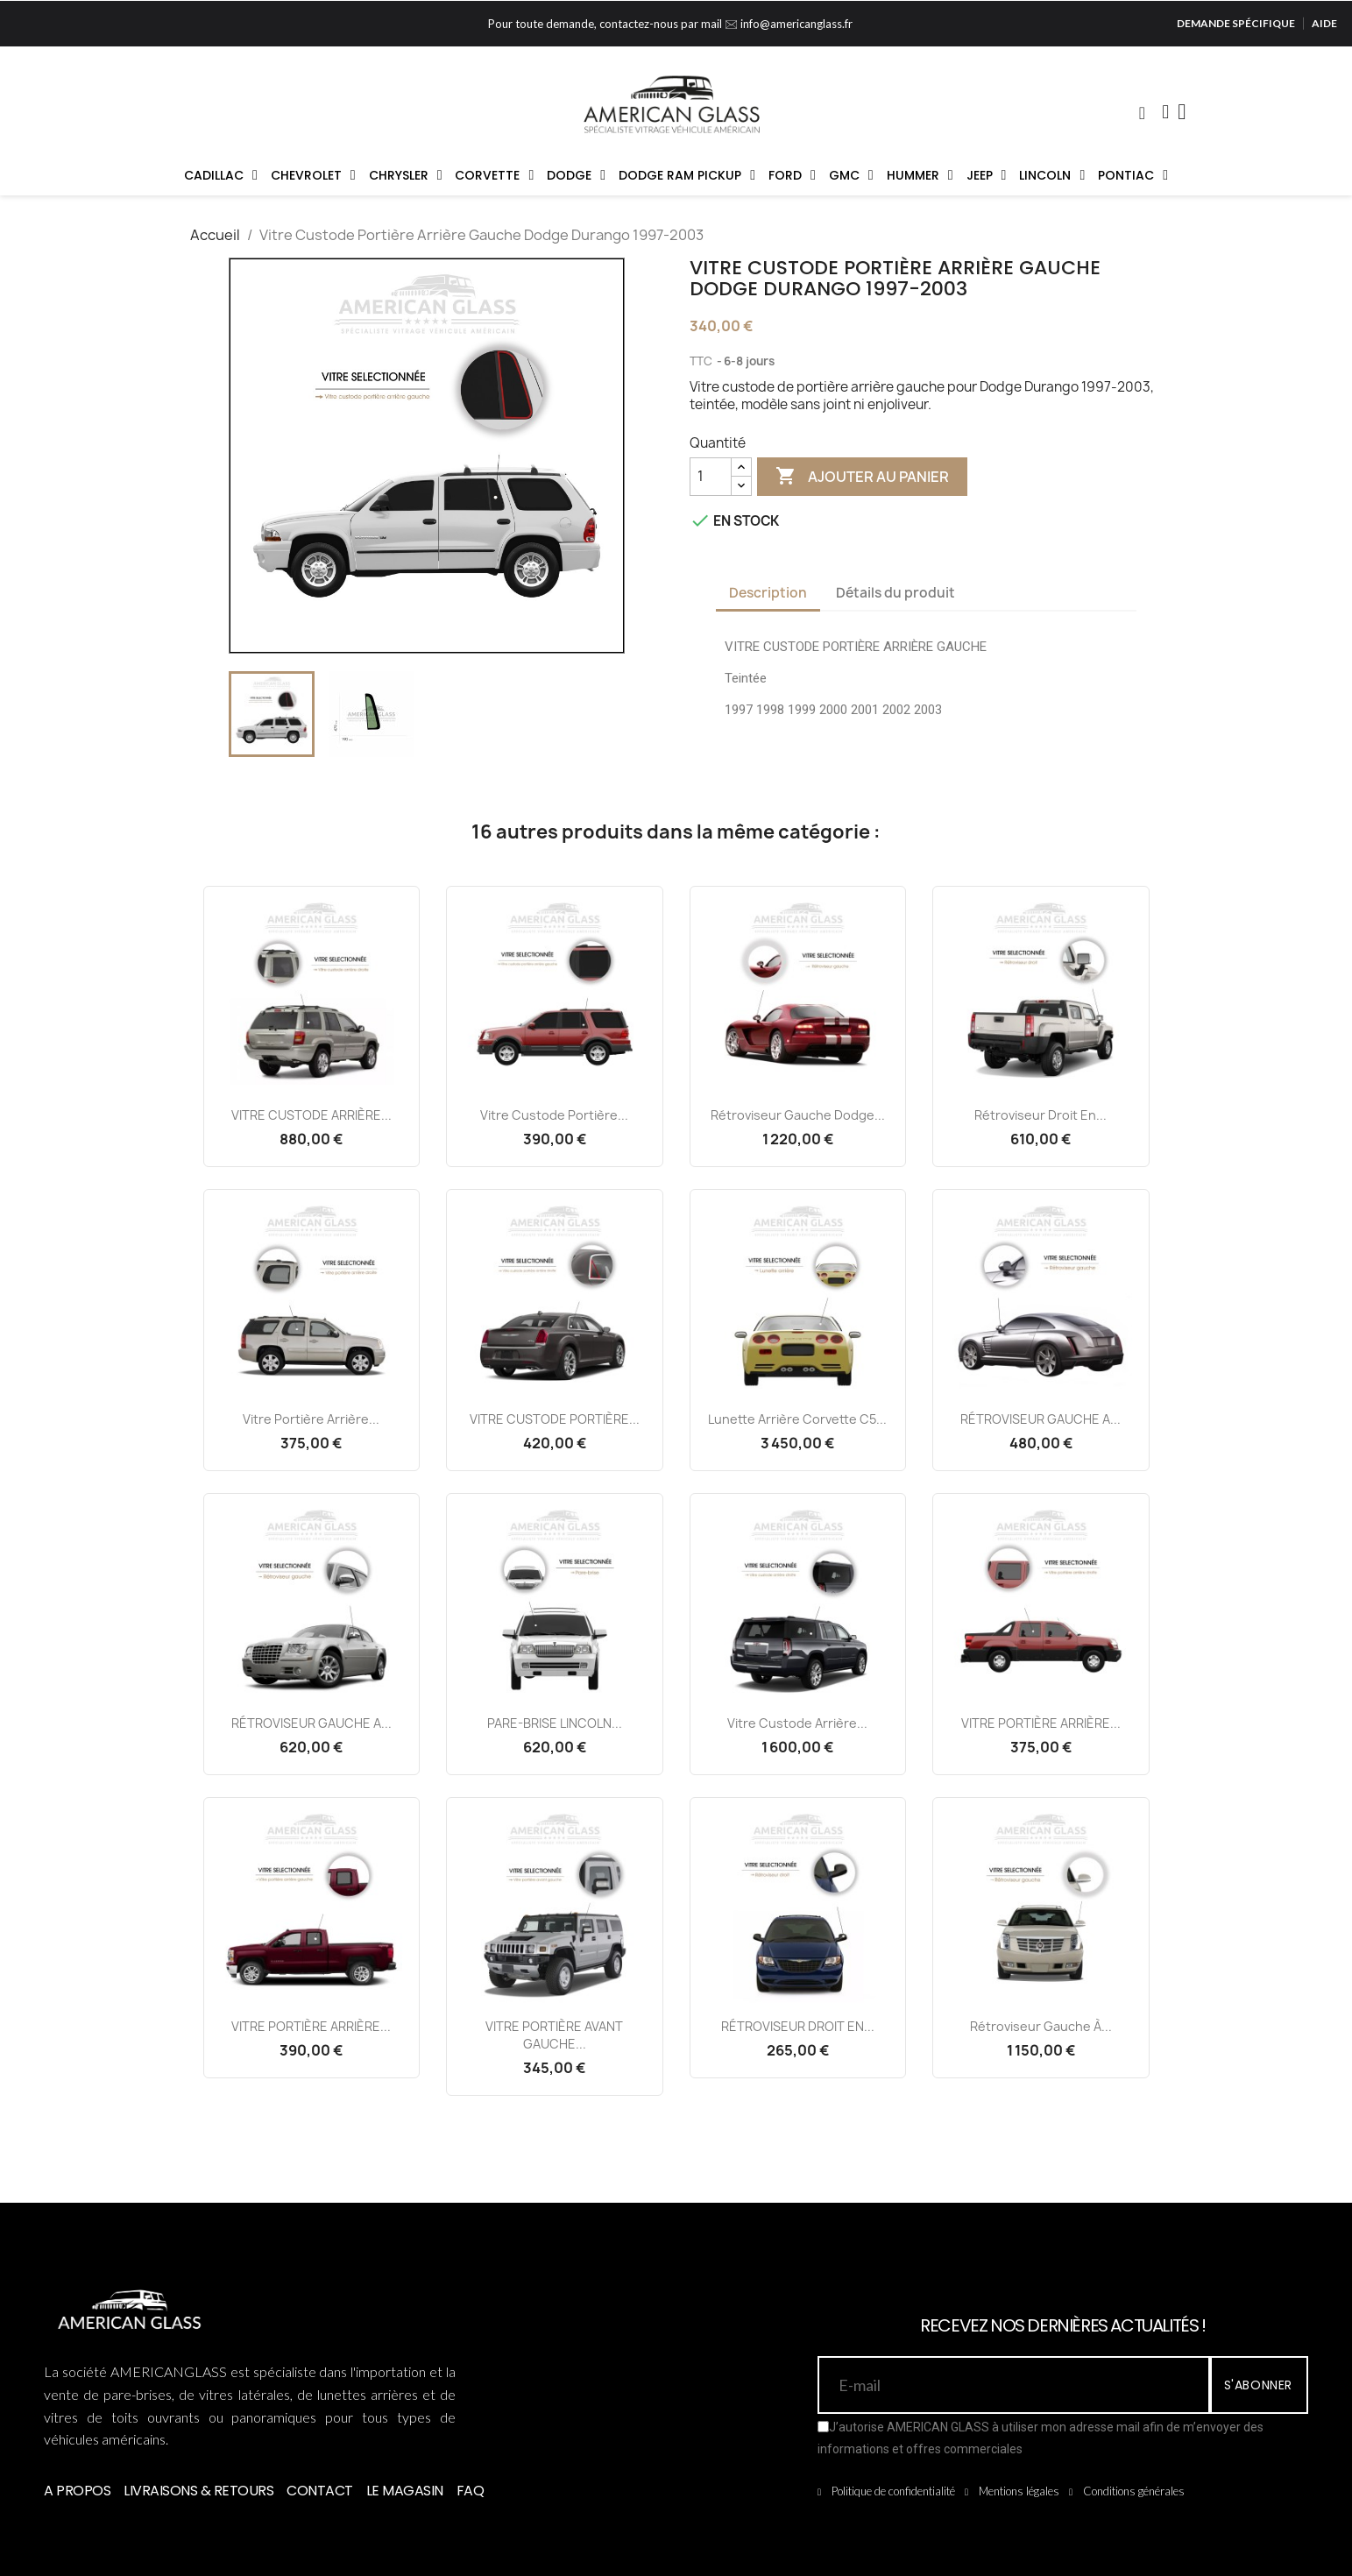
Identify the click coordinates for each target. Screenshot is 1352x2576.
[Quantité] (711, 476)
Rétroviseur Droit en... (1040, 1115)
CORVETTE (494, 175)
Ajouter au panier (862, 476)
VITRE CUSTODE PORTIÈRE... (555, 1419)
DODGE (576, 175)
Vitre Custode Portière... (554, 1115)
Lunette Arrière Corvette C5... (797, 1419)
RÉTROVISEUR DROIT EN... (797, 2026)
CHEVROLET (313, 175)
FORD (792, 175)
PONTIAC (1133, 175)
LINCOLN (1052, 175)
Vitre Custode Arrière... (797, 1723)
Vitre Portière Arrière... (311, 1419)
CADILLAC (221, 175)
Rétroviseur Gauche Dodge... (798, 1115)
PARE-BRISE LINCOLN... (554, 1723)
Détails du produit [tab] (895, 593)
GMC (851, 175)
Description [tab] (768, 593)
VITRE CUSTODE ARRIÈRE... (311, 1115)
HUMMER (920, 175)
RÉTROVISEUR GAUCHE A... (1040, 1419)
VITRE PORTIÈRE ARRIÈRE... (1041, 1723)
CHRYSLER (405, 175)
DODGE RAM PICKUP (687, 175)
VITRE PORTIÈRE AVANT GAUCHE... (554, 2035)
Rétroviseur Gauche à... (1041, 2026)
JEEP (986, 175)
